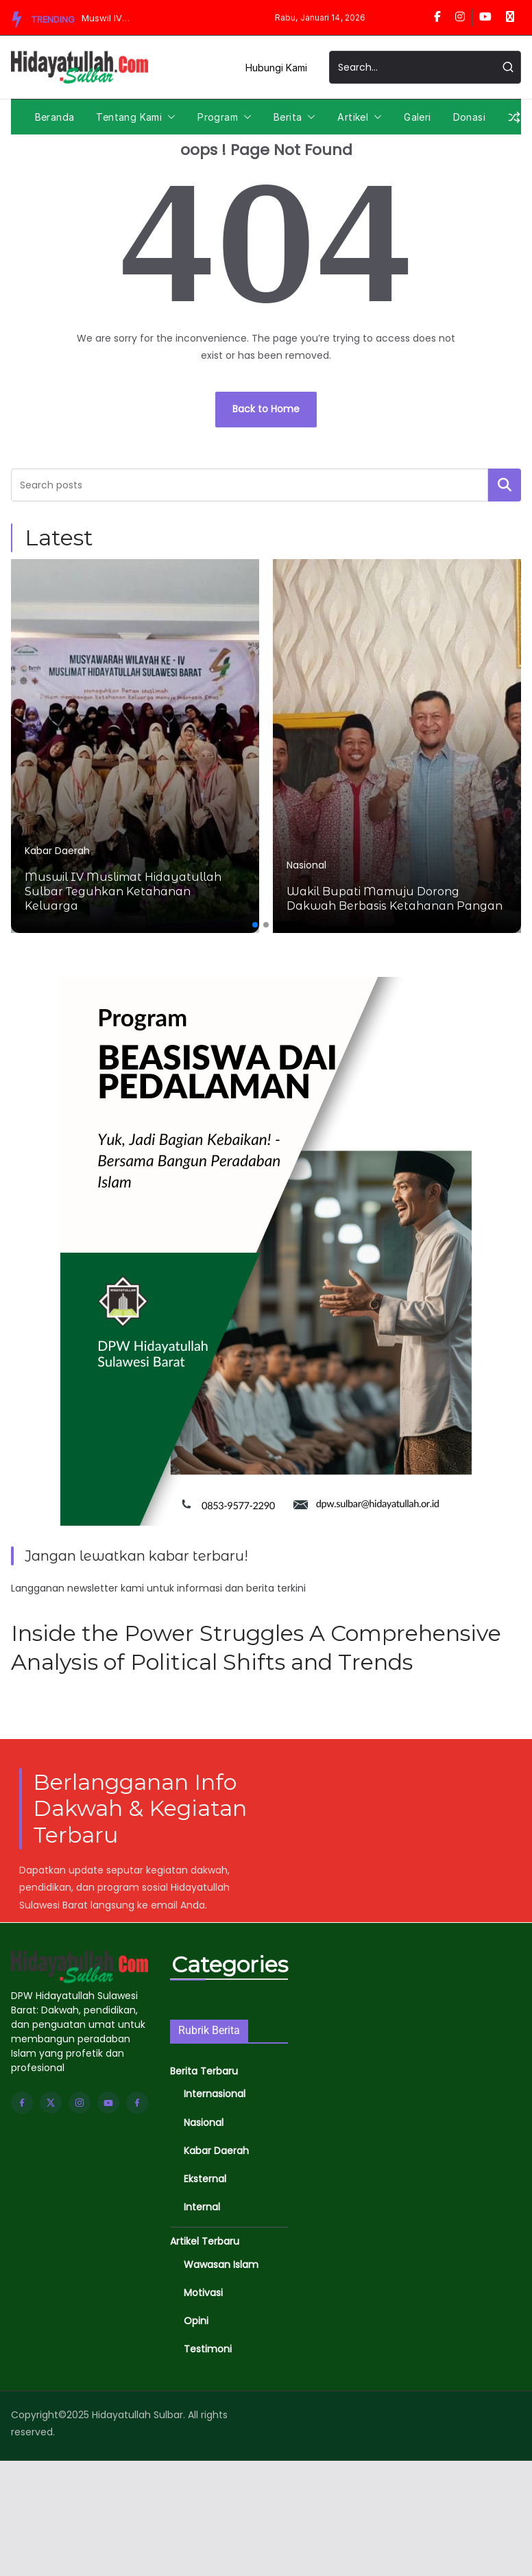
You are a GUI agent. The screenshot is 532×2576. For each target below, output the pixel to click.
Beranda (55, 117)
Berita (288, 117)
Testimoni (208, 2349)
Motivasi (203, 2293)
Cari (505, 484)
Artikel (352, 117)
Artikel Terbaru (204, 2241)
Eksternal (205, 2179)
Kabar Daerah (57, 851)
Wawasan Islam (221, 2264)
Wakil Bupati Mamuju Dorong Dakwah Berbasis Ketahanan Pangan (395, 898)
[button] (169, 117)
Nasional (306, 865)
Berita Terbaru (204, 2071)
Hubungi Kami (276, 67)
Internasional (214, 2094)
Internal (202, 2207)
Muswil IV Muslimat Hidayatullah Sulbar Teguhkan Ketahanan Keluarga (108, 18)
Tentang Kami (129, 117)
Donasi (469, 117)
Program (217, 117)
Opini (196, 2321)
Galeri (417, 117)
